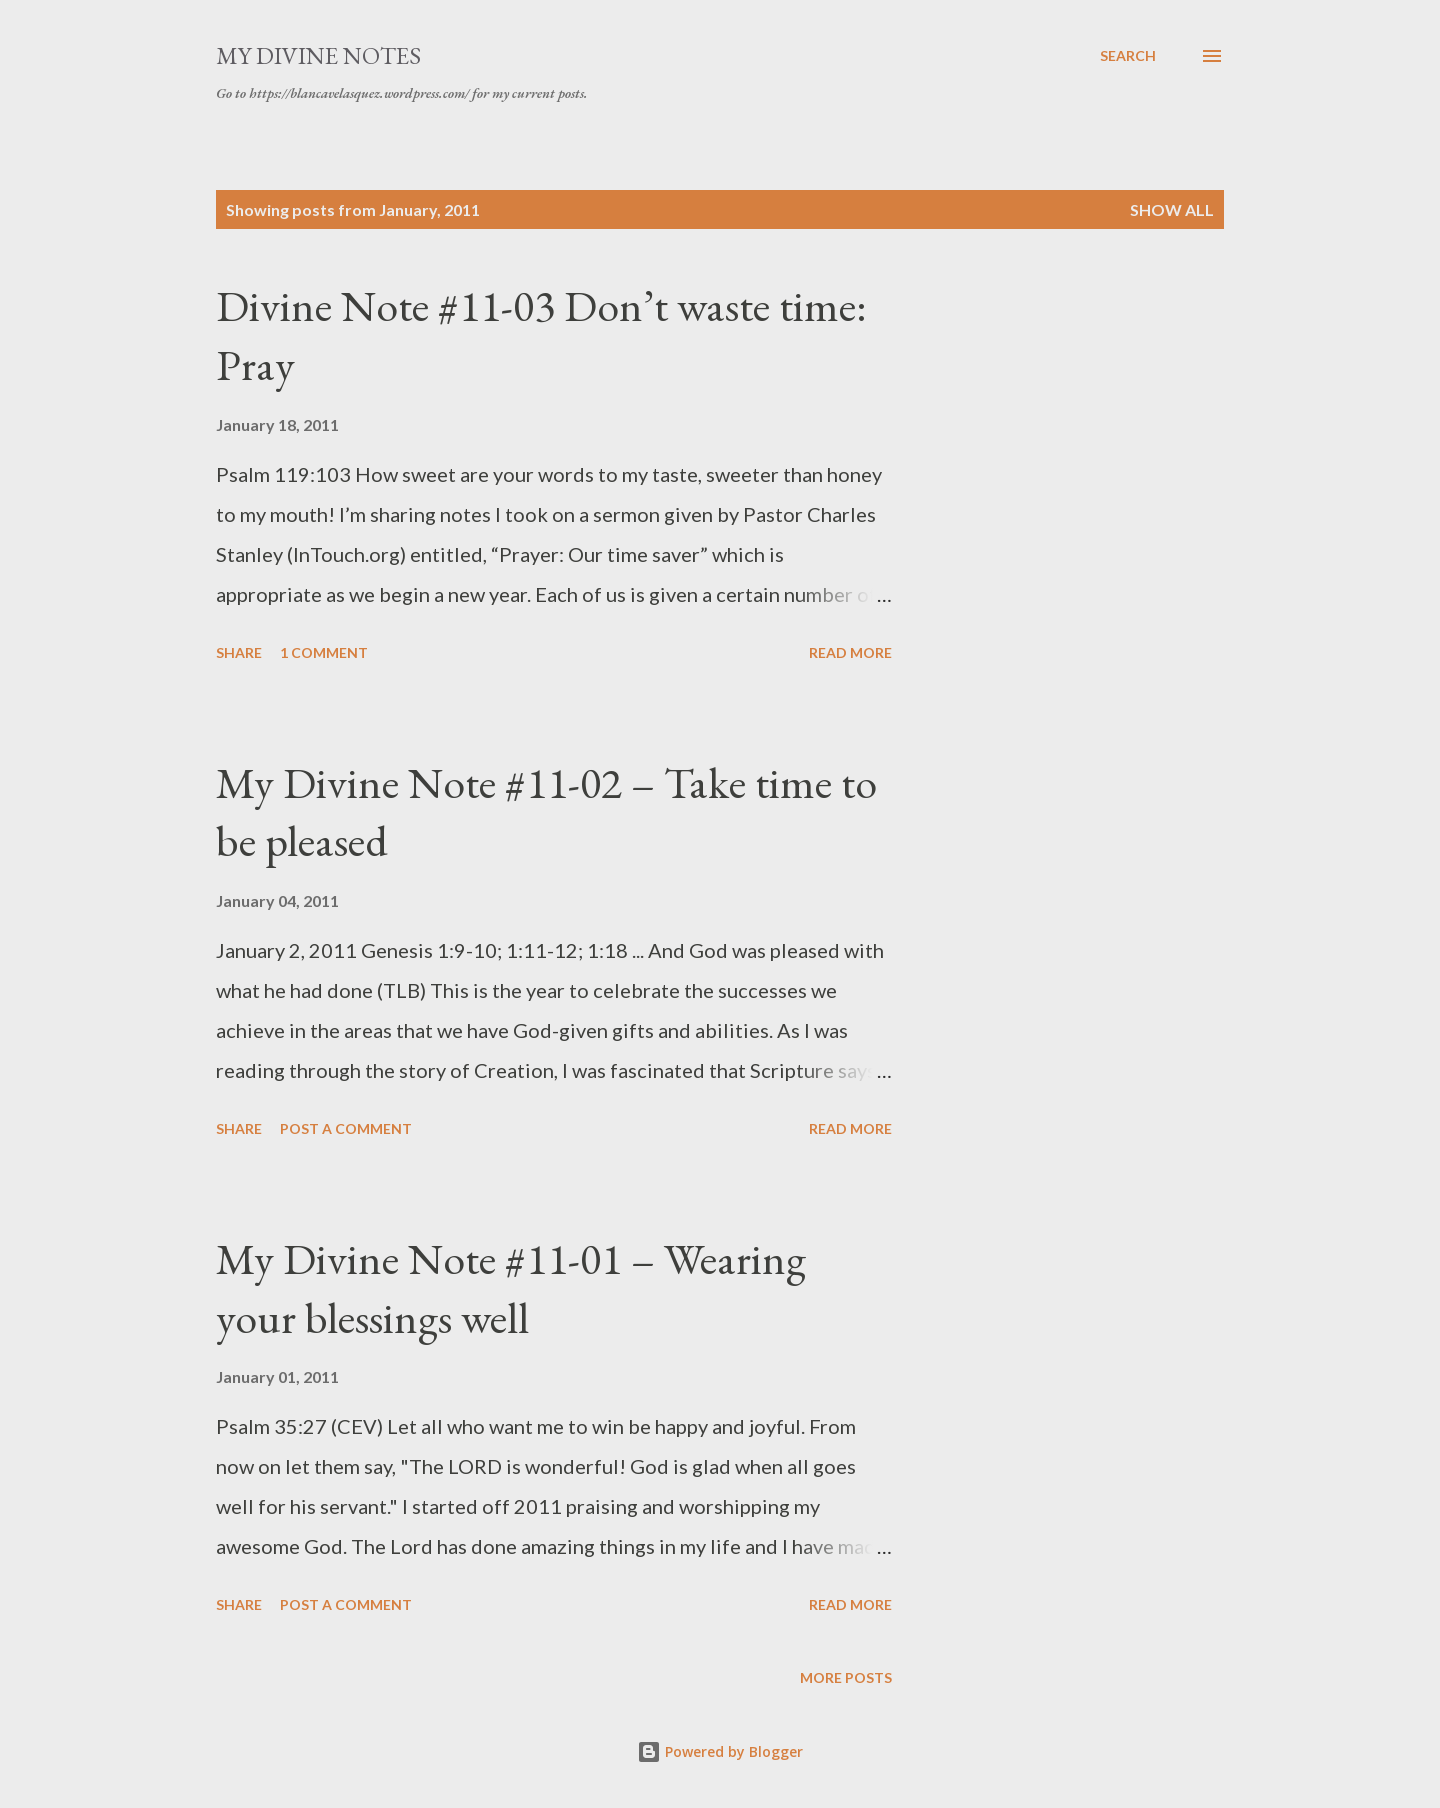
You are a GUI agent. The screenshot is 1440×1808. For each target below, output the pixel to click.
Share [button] (239, 652)
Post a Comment (346, 1128)
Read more (850, 652)
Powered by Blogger (720, 1751)
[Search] (1128, 56)
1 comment (324, 652)
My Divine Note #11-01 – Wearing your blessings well (511, 1288)
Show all (1172, 209)
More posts (846, 1677)
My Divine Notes (318, 55)
